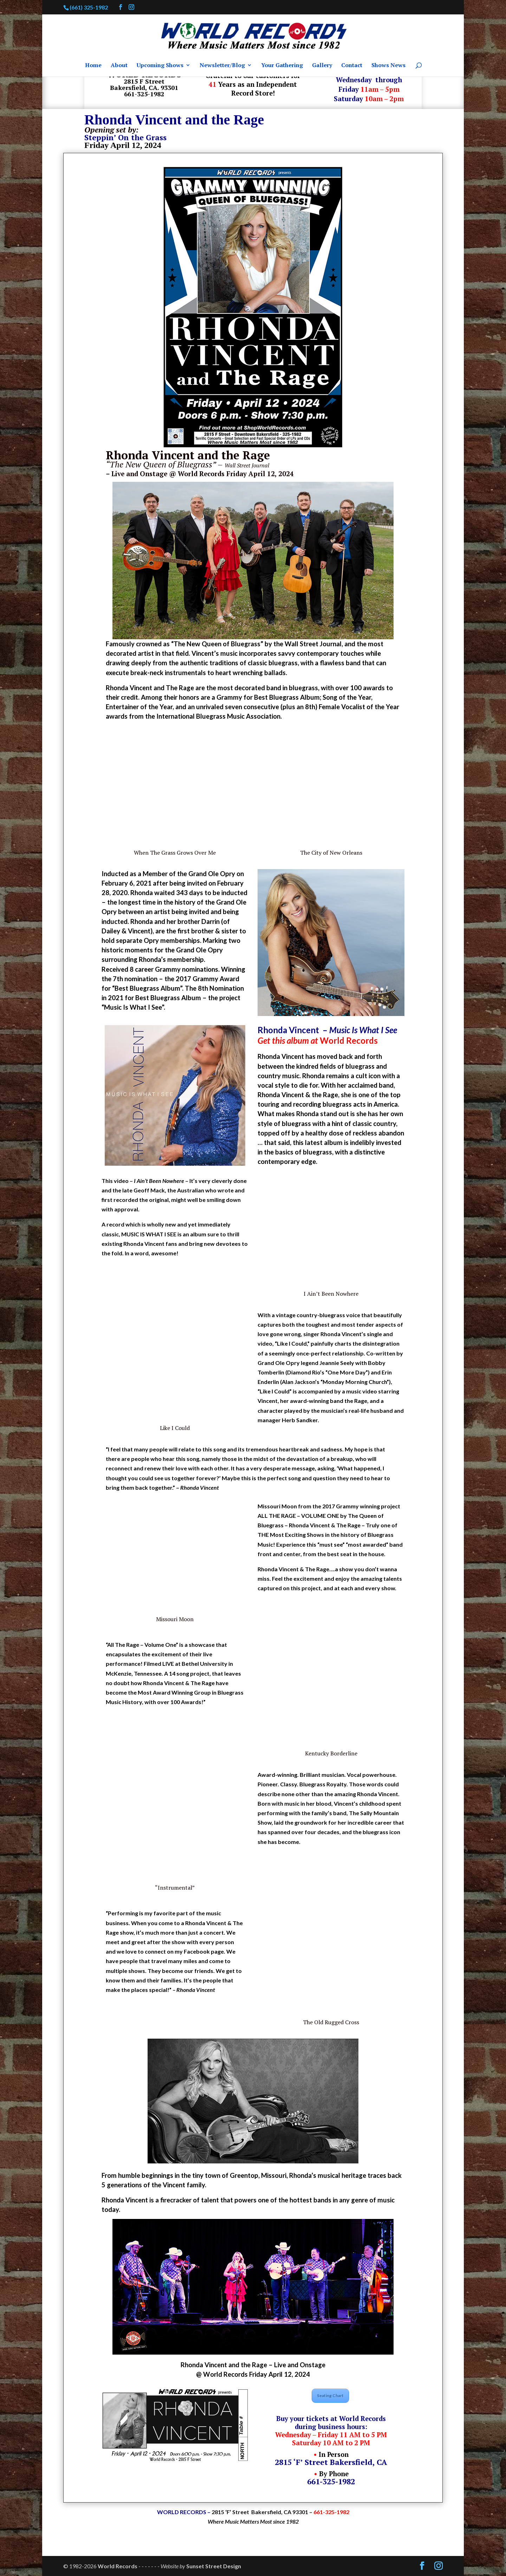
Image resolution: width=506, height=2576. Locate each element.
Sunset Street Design (213, 2566)
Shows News (388, 66)
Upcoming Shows (160, 66)
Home (93, 66)
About (119, 66)
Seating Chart (330, 2395)
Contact (351, 66)
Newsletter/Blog (222, 66)
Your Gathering (282, 66)
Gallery (322, 66)
